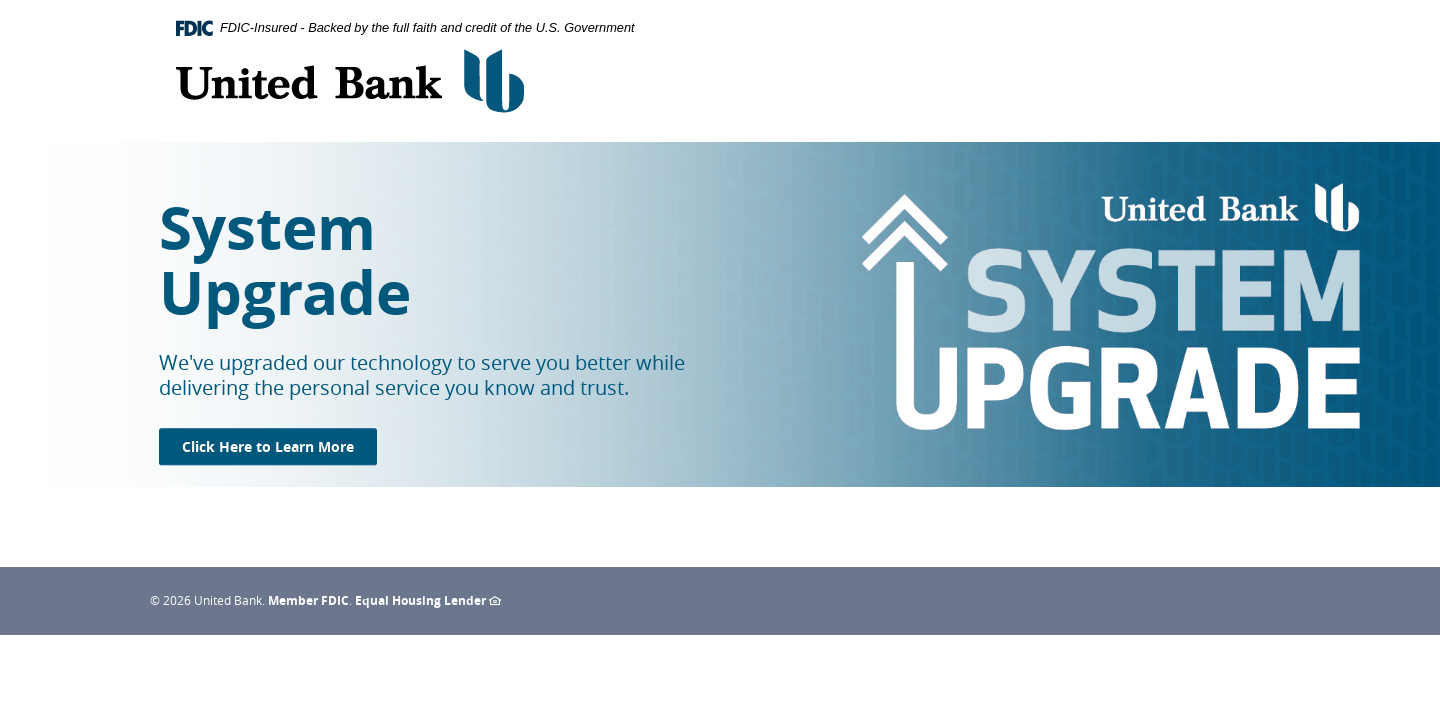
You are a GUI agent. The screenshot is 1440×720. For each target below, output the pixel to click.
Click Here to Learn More (279, 446)
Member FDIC (308, 600)
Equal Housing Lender (428, 600)
